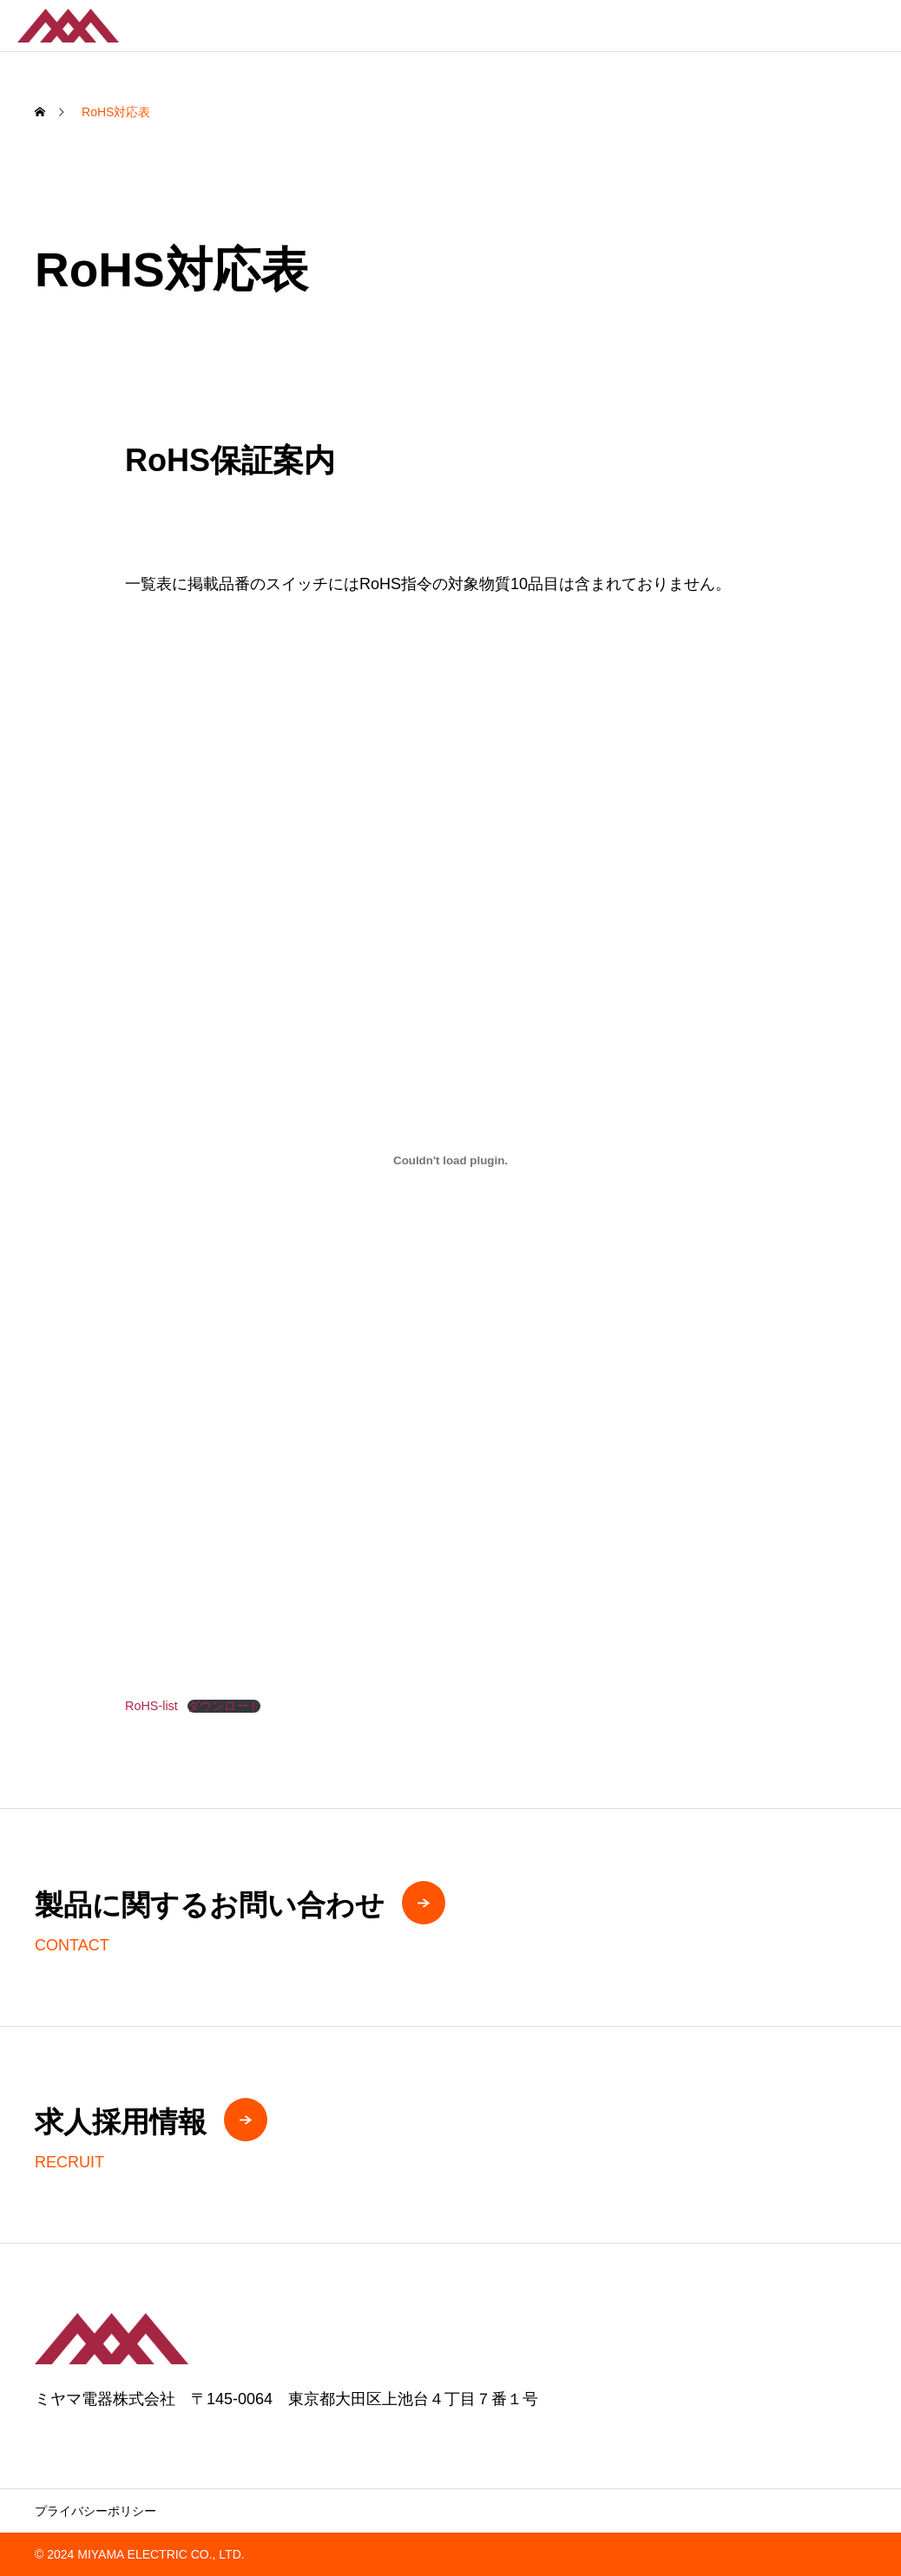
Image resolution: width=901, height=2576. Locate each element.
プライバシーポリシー (95, 2511)
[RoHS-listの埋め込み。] (450, 1160)
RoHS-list (151, 1706)
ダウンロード (223, 1706)
